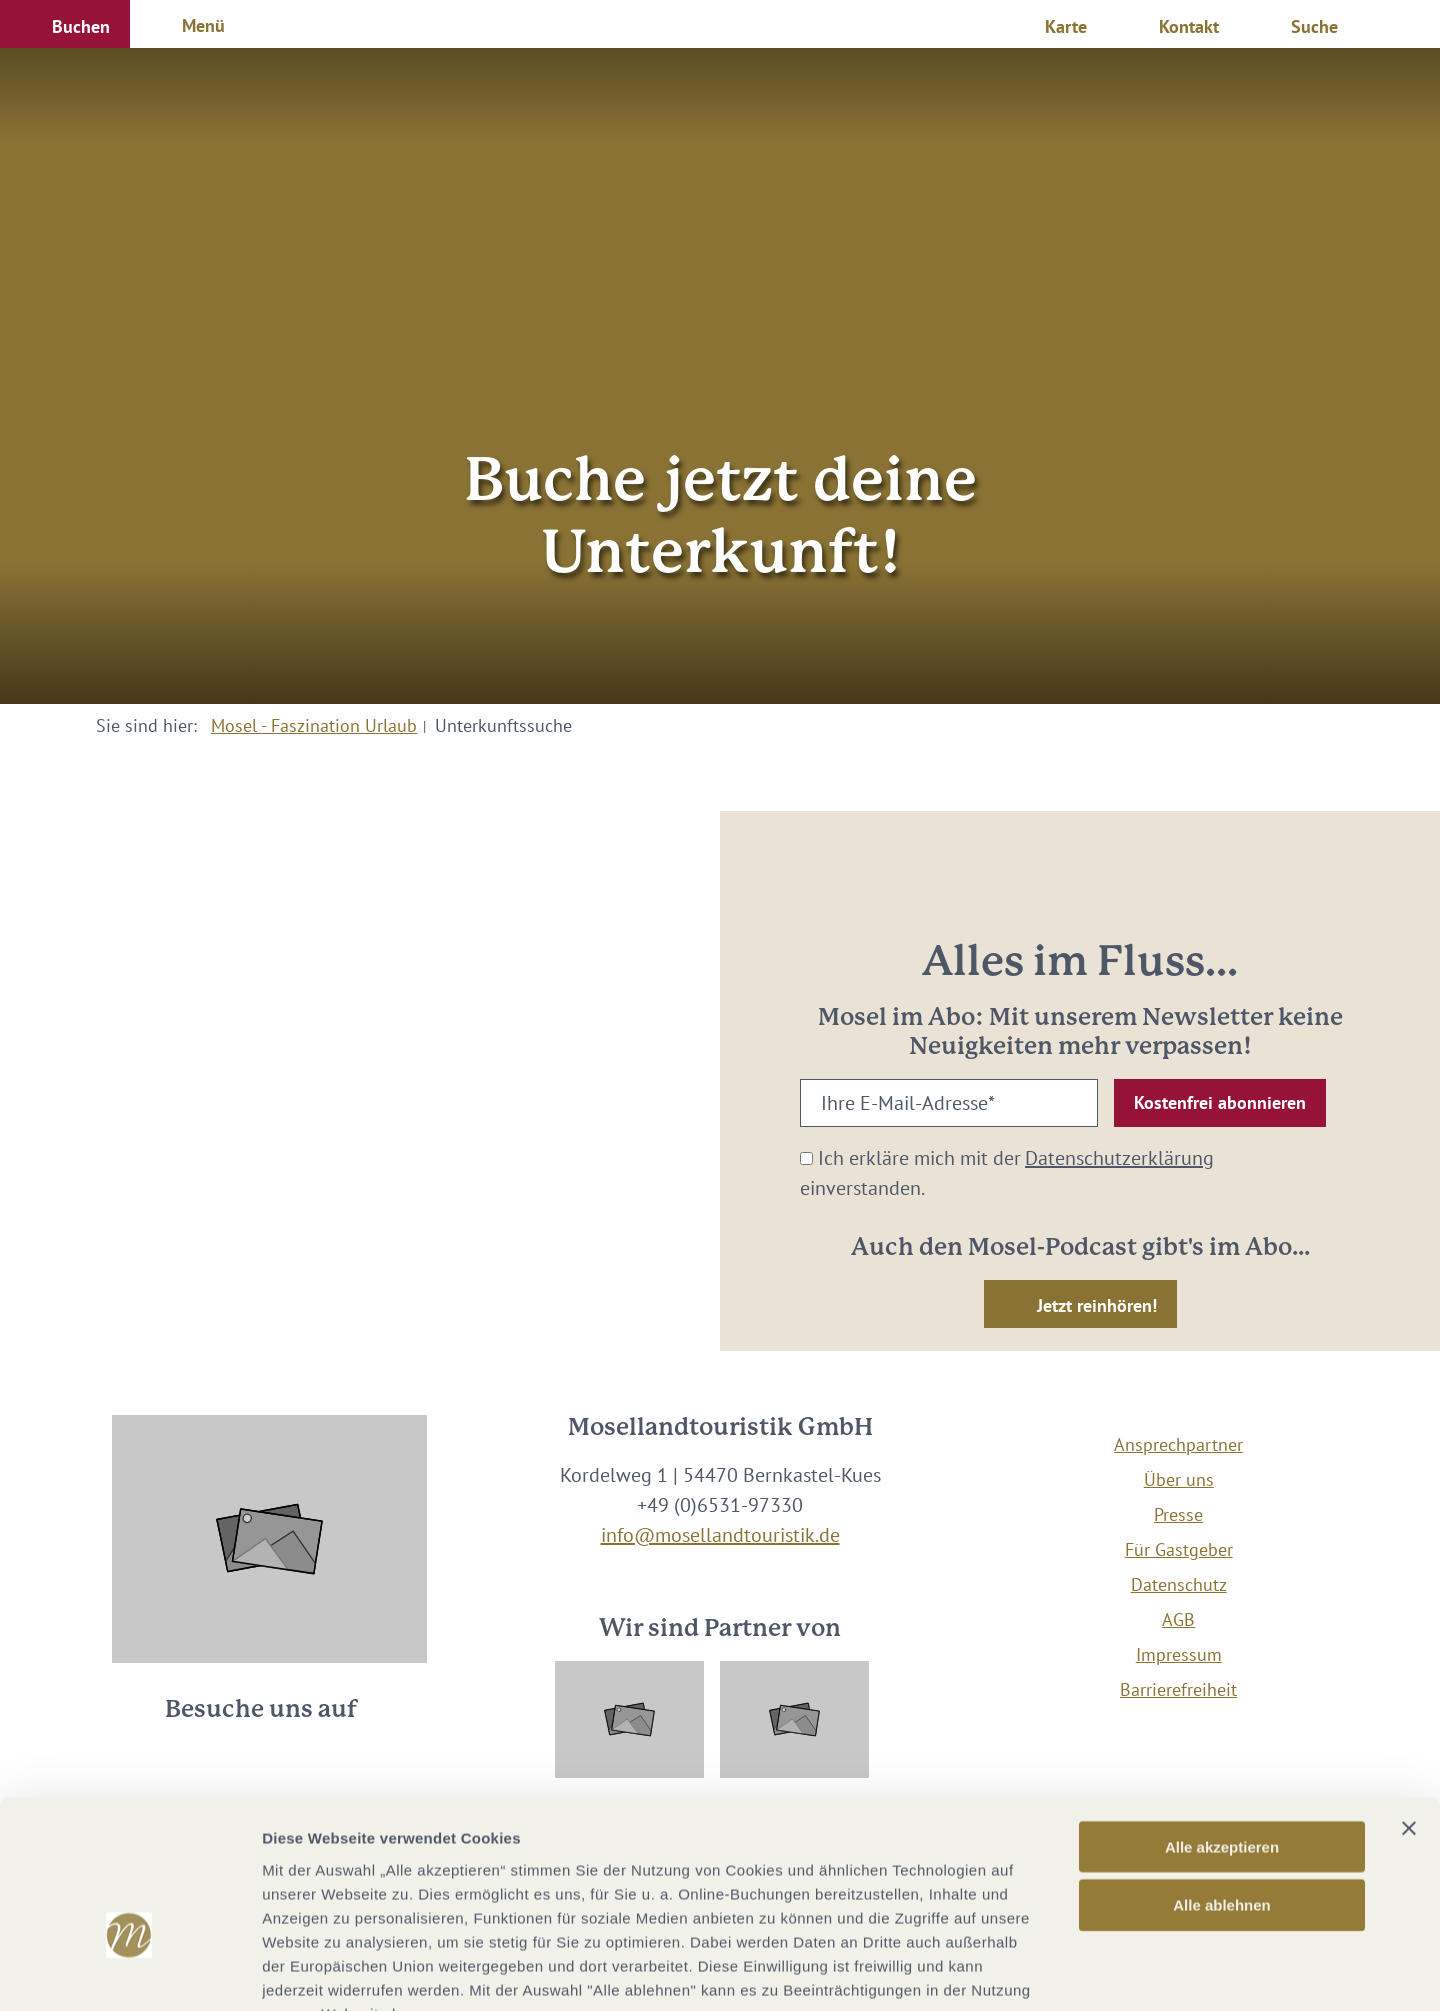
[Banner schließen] (1409, 1705)
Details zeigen (1063, 1971)
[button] (65, 24)
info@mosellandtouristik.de (720, 1535)
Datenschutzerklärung (1119, 1158)
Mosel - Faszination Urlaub (314, 725)
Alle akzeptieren (1222, 1723)
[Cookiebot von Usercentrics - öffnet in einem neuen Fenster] (129, 1972)
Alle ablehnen (1222, 1782)
